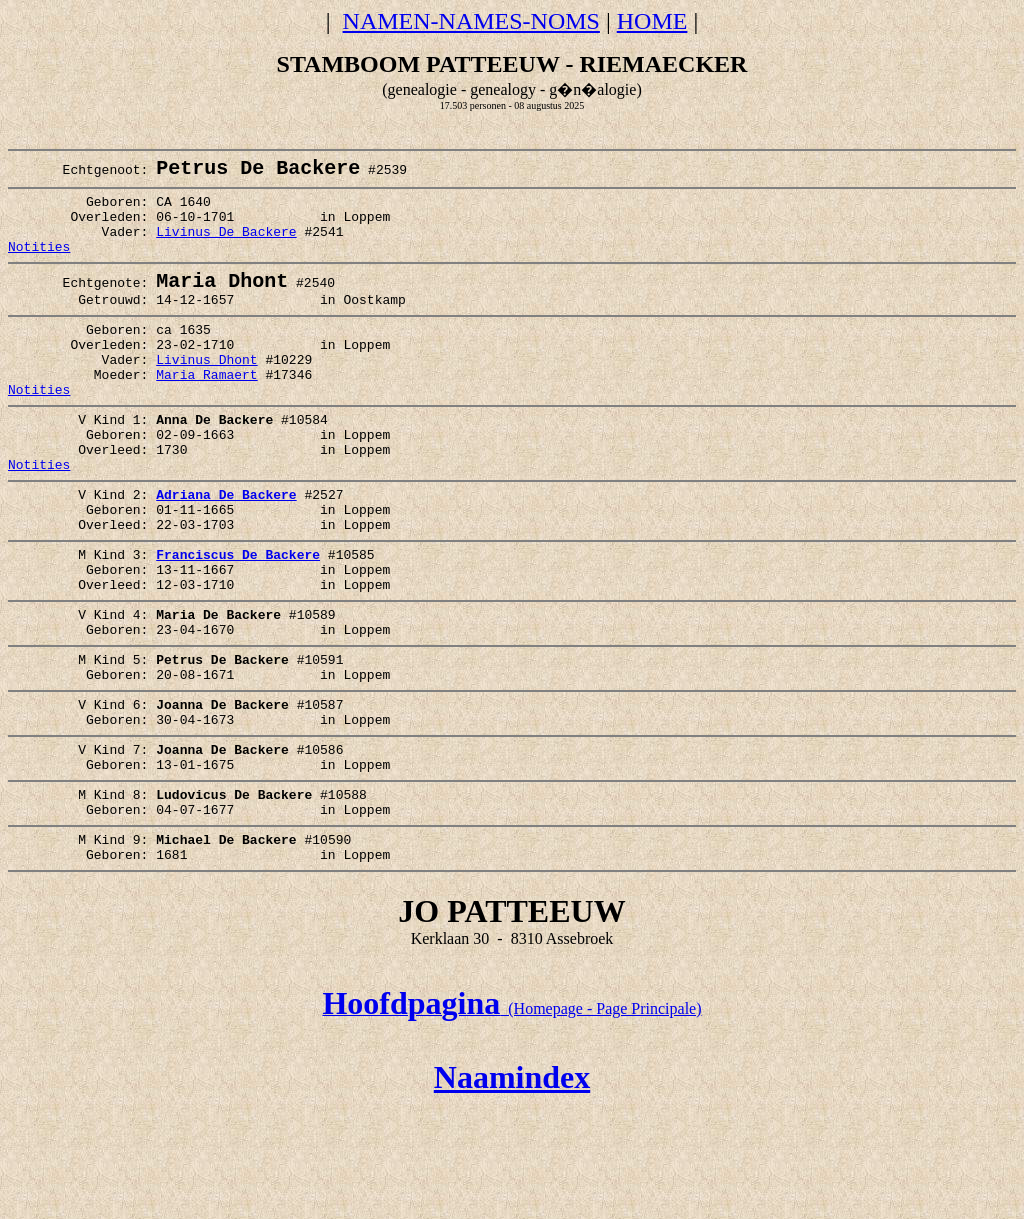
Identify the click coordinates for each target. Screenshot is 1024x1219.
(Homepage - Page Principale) (511, 1118)
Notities (39, 265)
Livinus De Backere (226, 247)
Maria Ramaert (206, 412)
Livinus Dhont (206, 394)
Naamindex (512, 1187)
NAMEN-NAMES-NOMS (471, 21)
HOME (652, 21)
